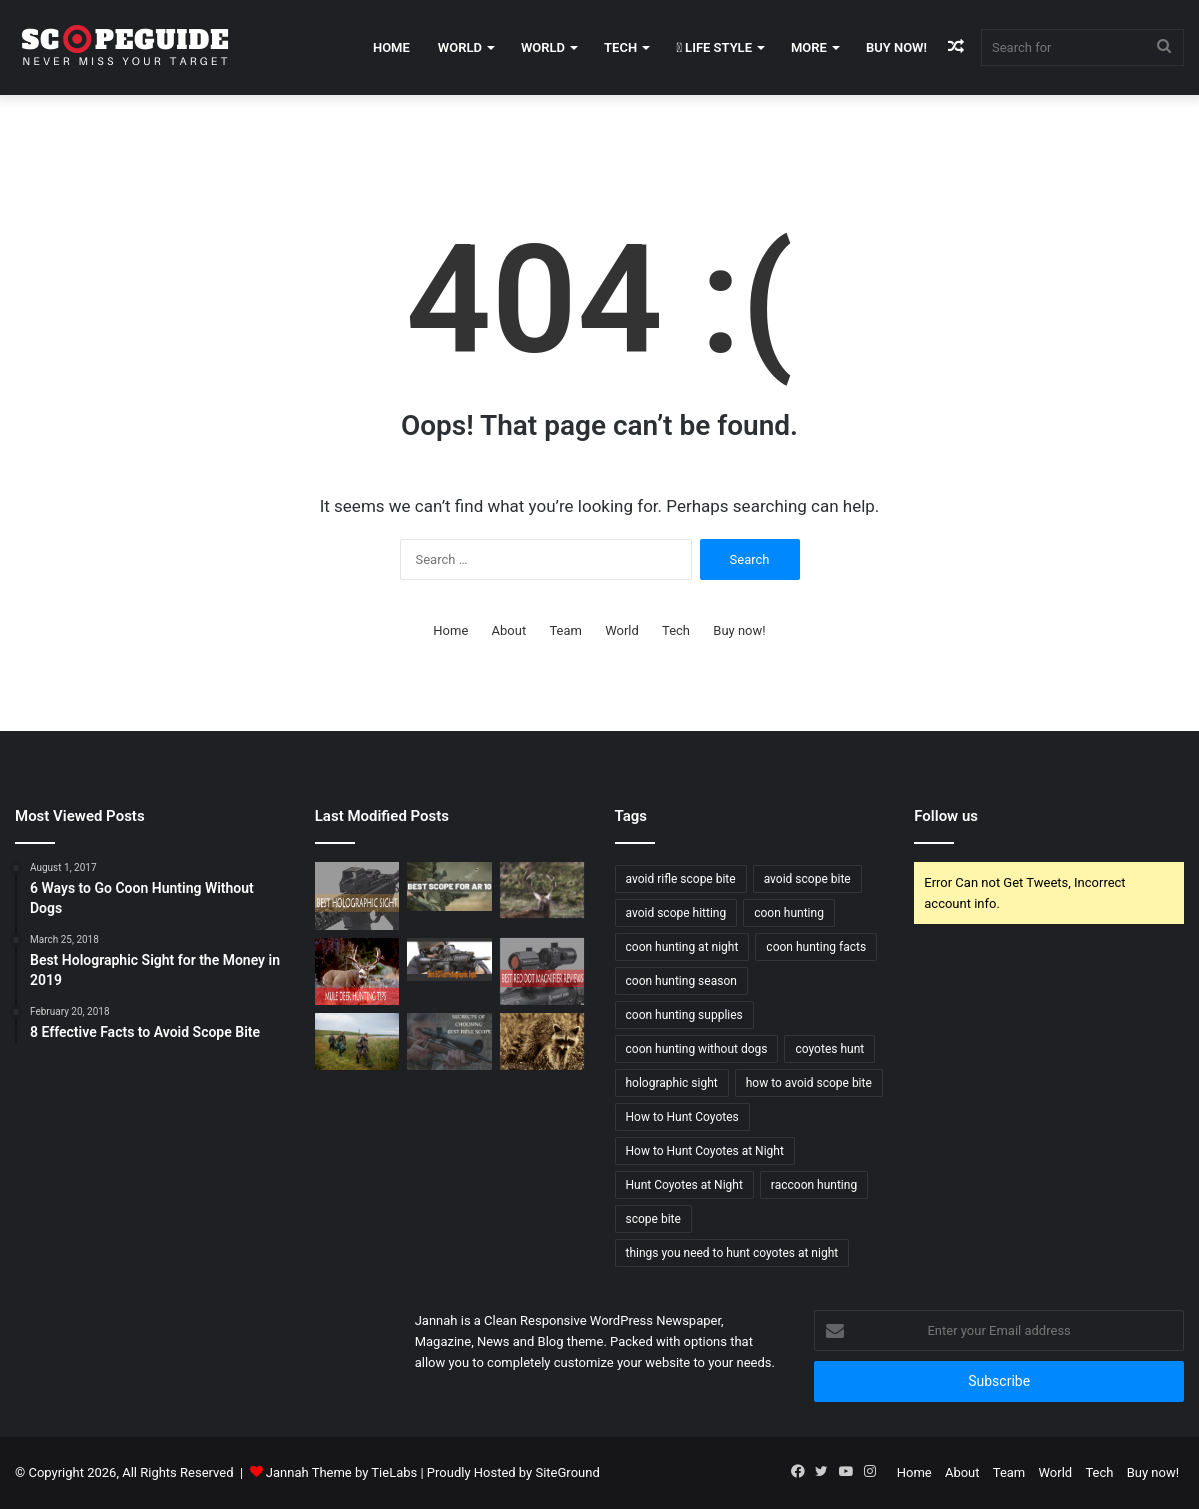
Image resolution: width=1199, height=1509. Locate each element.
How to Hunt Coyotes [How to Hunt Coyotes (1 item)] (682, 1117)
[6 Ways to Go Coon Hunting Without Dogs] (542, 1041)
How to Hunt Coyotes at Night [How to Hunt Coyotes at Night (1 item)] (705, 1151)
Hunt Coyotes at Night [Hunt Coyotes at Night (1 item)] (684, 1185)
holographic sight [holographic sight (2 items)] (672, 1083)
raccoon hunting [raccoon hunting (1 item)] (814, 1185)
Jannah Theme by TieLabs (341, 1472)
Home (391, 47)
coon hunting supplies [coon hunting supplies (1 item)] (684, 1015)
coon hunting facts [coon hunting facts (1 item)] (816, 947)
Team (565, 630)
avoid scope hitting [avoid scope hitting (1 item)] (676, 913)
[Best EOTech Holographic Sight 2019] (449, 959)
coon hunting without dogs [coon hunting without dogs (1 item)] (697, 1049)
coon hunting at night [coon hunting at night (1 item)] (682, 947)
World (460, 47)
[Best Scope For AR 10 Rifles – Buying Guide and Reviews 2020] (449, 886)
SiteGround (567, 1472)
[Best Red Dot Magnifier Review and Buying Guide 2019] (542, 972)
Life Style (714, 47)
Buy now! (896, 47)
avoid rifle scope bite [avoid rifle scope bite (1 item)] (681, 879)
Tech (620, 47)
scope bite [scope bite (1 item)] (653, 1219)
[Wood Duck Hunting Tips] (357, 1041)
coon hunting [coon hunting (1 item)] (789, 913)
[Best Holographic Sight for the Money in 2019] (357, 896)
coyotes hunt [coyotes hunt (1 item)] (829, 1049)
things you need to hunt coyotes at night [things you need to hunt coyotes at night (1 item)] (732, 1253)
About (509, 630)
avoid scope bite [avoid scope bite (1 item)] (807, 879)
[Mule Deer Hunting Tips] (357, 972)
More (809, 47)
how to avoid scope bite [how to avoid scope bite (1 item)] (809, 1083)
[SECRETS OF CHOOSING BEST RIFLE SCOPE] (449, 1041)
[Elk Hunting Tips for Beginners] (542, 890)
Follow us (946, 816)
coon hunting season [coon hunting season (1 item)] (681, 981)
